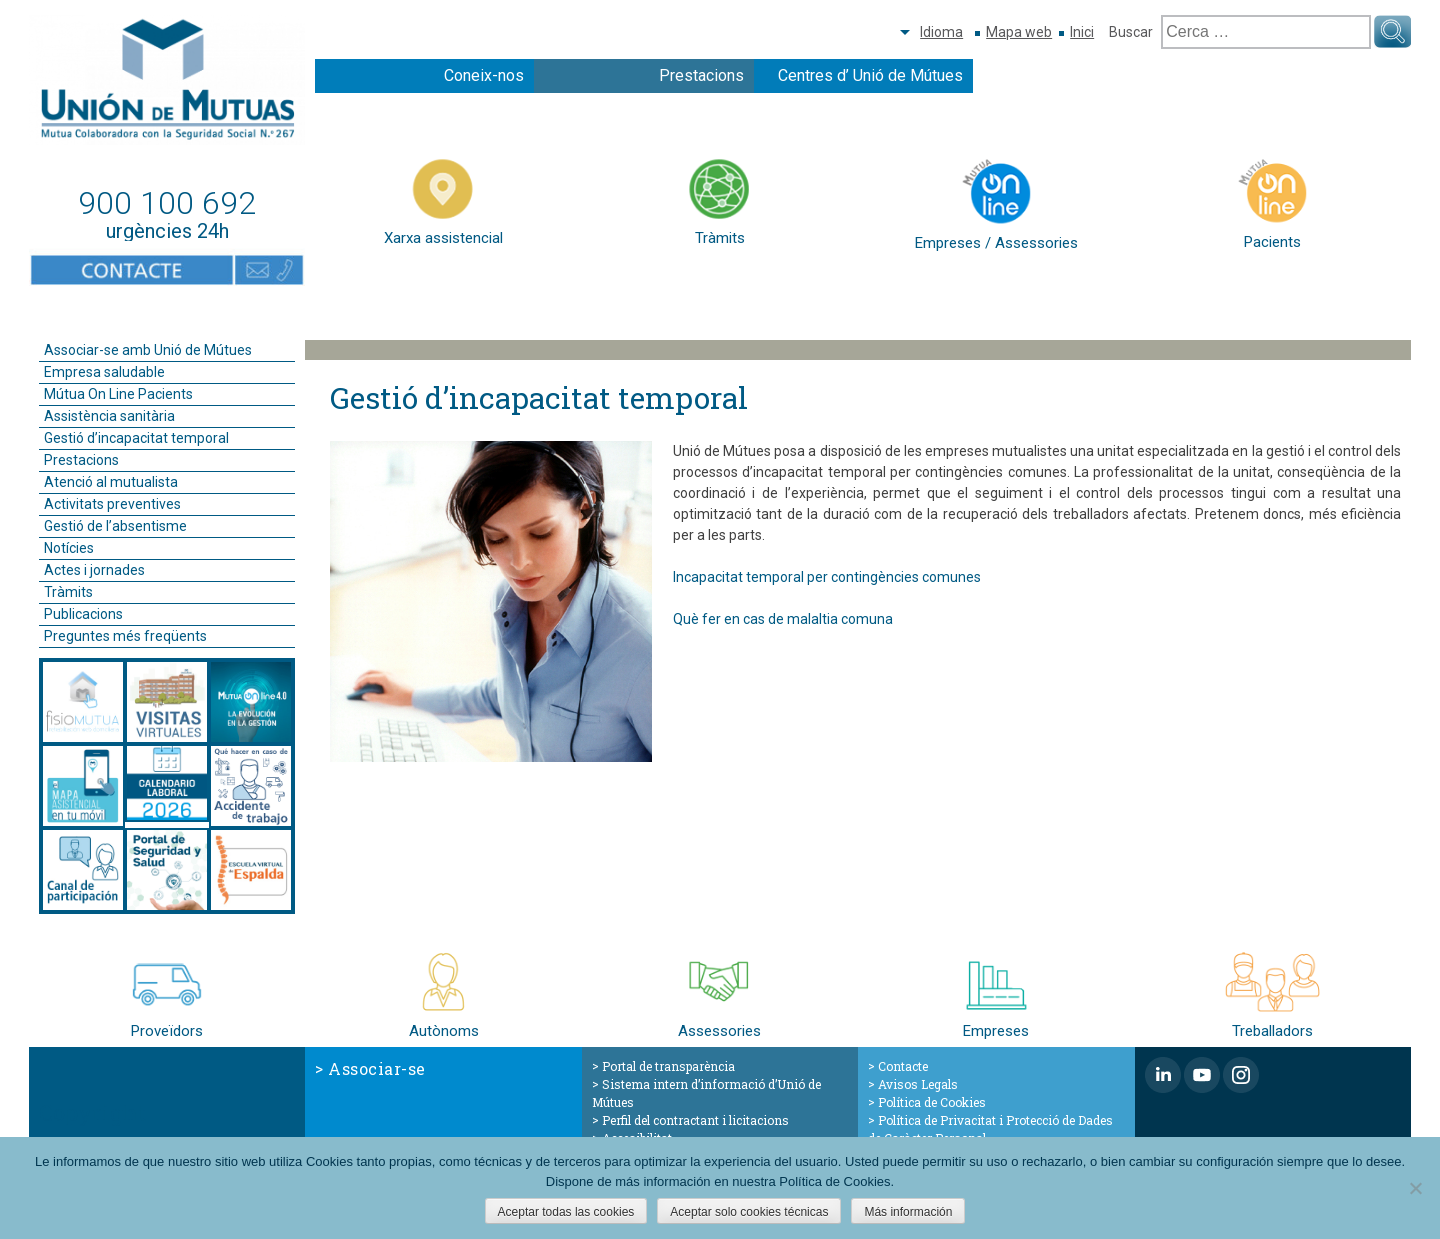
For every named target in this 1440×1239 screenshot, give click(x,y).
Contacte (903, 1066)
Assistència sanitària (109, 416)
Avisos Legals (918, 1084)
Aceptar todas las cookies (566, 1212)
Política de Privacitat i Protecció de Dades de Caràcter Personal (990, 1129)
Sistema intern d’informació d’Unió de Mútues (706, 1093)
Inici (1082, 32)
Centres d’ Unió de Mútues (870, 75)
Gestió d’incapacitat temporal (136, 438)
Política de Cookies (932, 1102)
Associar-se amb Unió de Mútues (148, 350)
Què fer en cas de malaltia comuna (783, 619)
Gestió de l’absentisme (115, 526)
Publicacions (83, 614)
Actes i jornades (94, 570)
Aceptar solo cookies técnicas (749, 1212)
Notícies (69, 548)
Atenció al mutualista (111, 482)
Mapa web (1019, 32)
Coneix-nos (484, 75)
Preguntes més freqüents (125, 636)
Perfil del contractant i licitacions (695, 1120)
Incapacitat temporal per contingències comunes (827, 577)
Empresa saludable (104, 372)
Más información (908, 1212)
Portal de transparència (668, 1066)
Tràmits (68, 592)
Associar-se (377, 1068)
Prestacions (701, 75)
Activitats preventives (112, 504)
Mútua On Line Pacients (118, 394)
